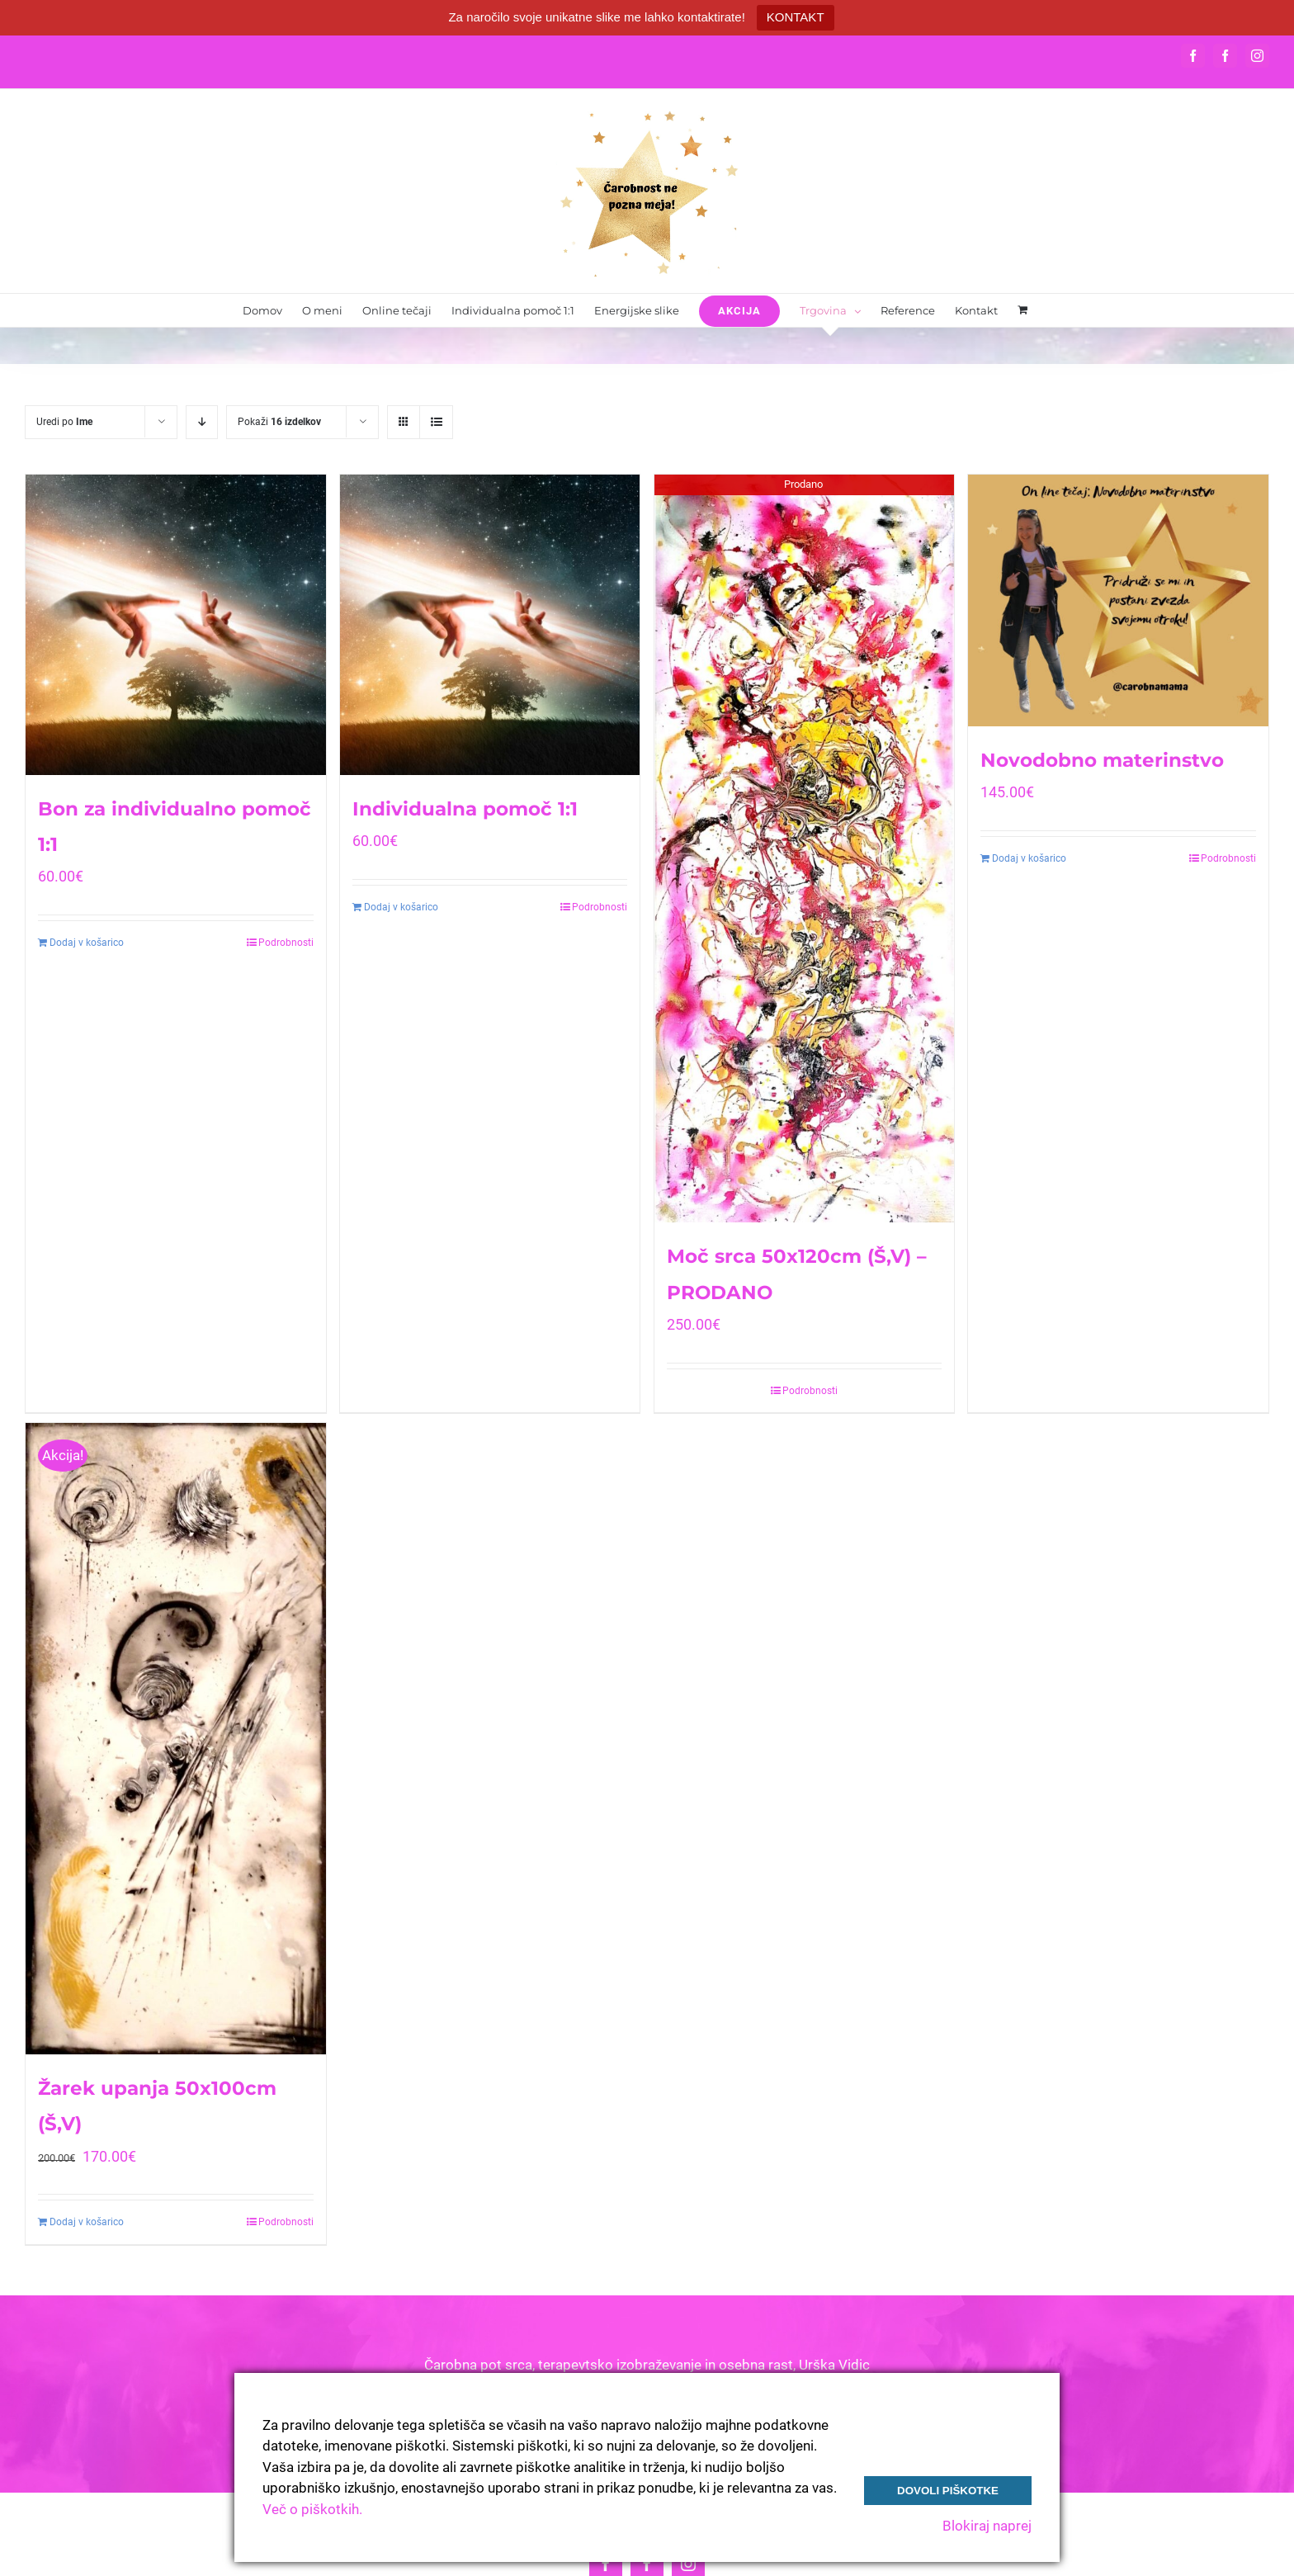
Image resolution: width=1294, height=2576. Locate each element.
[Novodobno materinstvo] (1118, 600)
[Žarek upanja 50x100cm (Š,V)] (176, 1738)
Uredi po (64, 422)
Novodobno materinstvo (1102, 760)
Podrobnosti (286, 942)
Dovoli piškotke (948, 2490)
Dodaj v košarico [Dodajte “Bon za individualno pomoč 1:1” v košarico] (87, 942)
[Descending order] (202, 422)
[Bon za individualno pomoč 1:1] (176, 625)
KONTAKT (795, 17)
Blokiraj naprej (987, 2525)
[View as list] (436, 422)
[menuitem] (262, 310)
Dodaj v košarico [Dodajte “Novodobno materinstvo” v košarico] (1029, 858)
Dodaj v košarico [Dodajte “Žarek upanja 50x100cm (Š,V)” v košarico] (87, 2222)
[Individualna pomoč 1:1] (490, 625)
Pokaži (279, 422)
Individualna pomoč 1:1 (465, 808)
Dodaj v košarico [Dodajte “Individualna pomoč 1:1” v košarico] (401, 907)
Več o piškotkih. (312, 2509)
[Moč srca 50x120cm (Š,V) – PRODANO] (804, 848)
